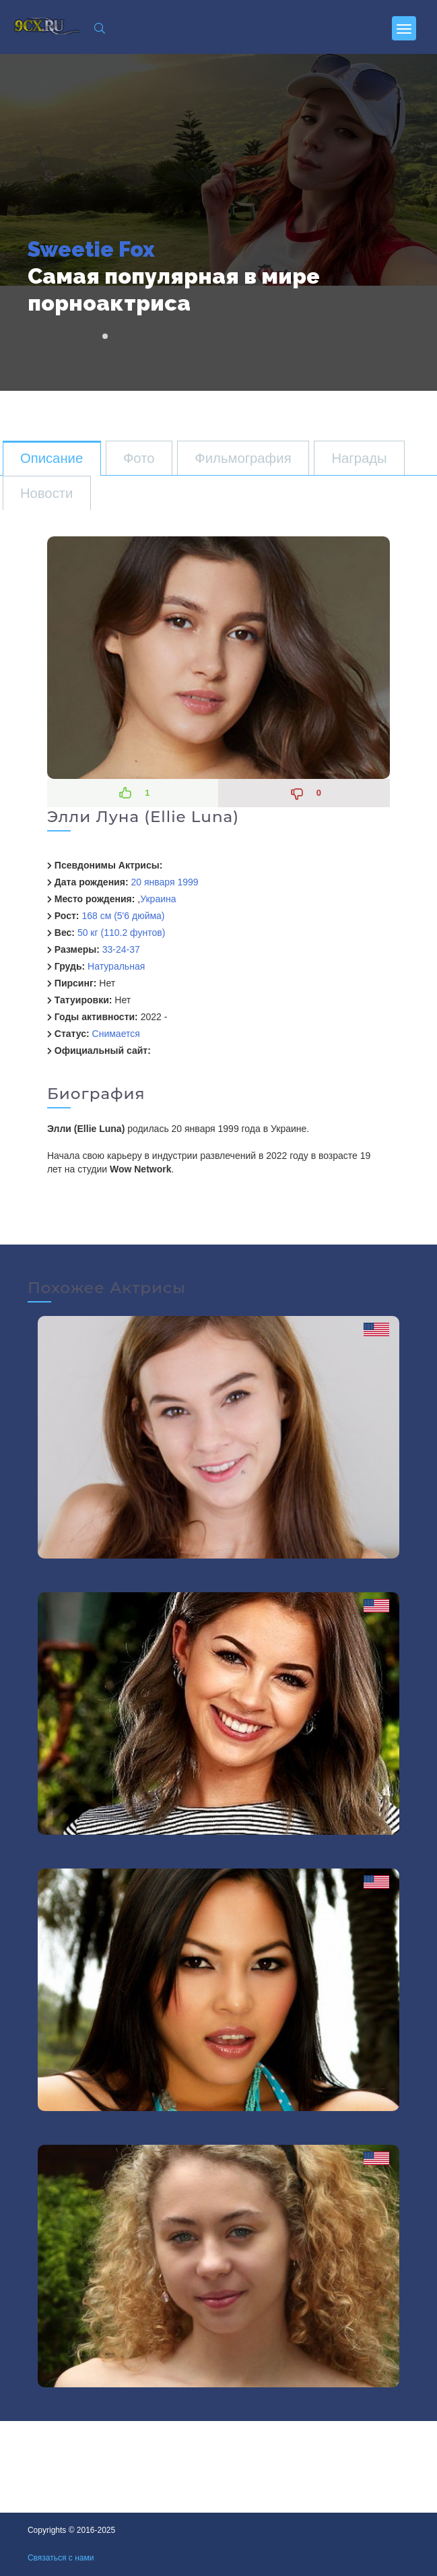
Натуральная (116, 966)
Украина (158, 898)
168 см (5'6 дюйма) (122, 915)
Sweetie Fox (91, 249)
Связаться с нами (61, 2558)
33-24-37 (121, 949)
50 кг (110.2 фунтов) (121, 932)
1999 (187, 882)
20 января (152, 882)
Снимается (116, 1033)
